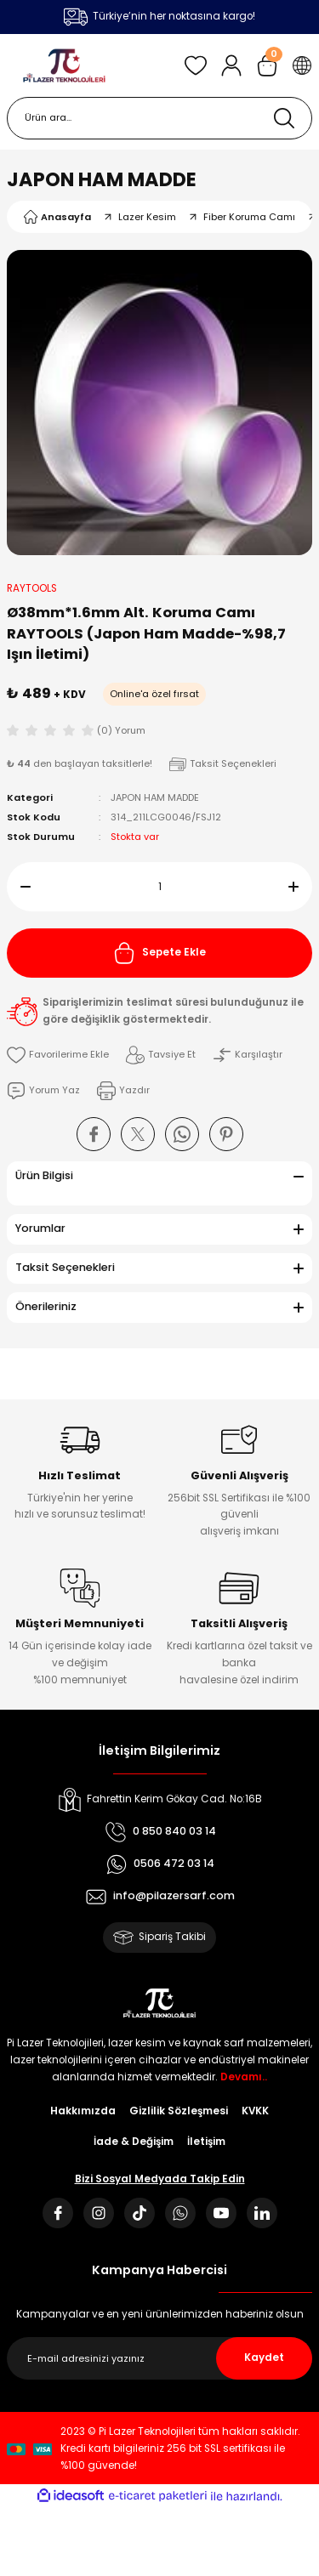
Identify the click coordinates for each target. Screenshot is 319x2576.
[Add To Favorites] (58, 1055)
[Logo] (64, 65)
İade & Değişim (134, 2141)
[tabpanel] (159, 402)
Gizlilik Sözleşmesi (178, 2111)
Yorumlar (40, 1228)
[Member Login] (231, 65)
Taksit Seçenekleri (65, 1267)
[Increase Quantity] (300, 886)
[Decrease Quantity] (19, 886)
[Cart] (267, 65)
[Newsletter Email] (159, 2358)
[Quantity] (159, 886)
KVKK (255, 2111)
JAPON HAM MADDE (102, 179)
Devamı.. (243, 2077)
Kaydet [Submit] (264, 2357)
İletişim (206, 2141)
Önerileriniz (46, 1306)
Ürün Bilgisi (44, 1175)
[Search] (159, 118)
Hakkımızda (83, 2111)
